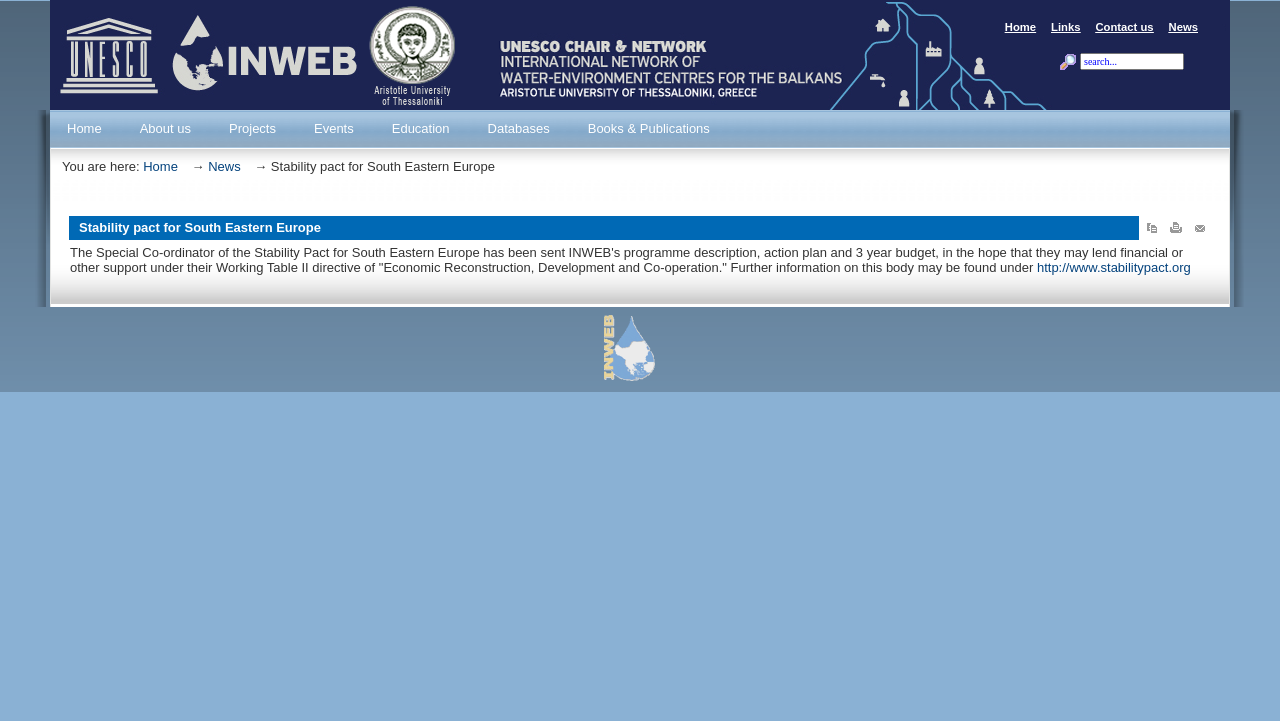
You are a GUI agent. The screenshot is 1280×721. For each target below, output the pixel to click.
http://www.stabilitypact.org (1114, 267)
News (224, 166)
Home (160, 166)
